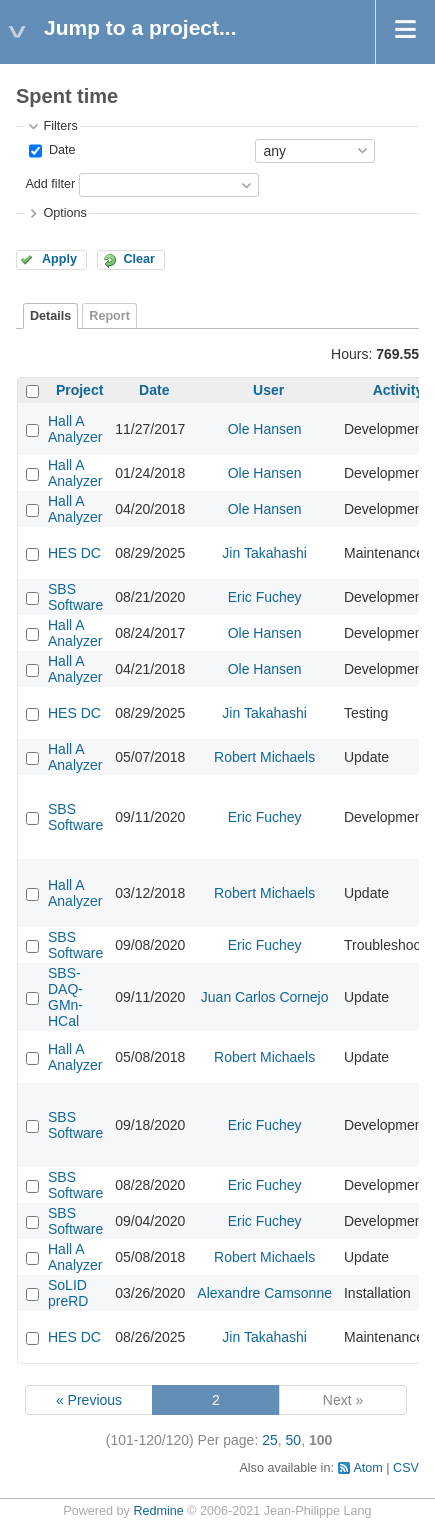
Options (64, 213)
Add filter (50, 184)
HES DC (74, 553)
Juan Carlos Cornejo (265, 997)
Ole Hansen (265, 429)
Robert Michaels (264, 757)
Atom (367, 1468)
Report (109, 316)
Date (60, 150)
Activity (398, 390)
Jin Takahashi (264, 553)
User (268, 390)
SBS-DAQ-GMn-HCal (65, 997)
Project (79, 390)
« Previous (89, 1400)
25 (270, 1440)
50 (294, 1440)
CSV (406, 1468)
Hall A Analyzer (75, 429)
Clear (139, 259)
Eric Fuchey (265, 597)
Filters (60, 126)
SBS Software (75, 597)
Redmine (158, 1511)
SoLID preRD (68, 1293)
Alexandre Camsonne (264, 1293)
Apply (59, 259)
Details (50, 316)
